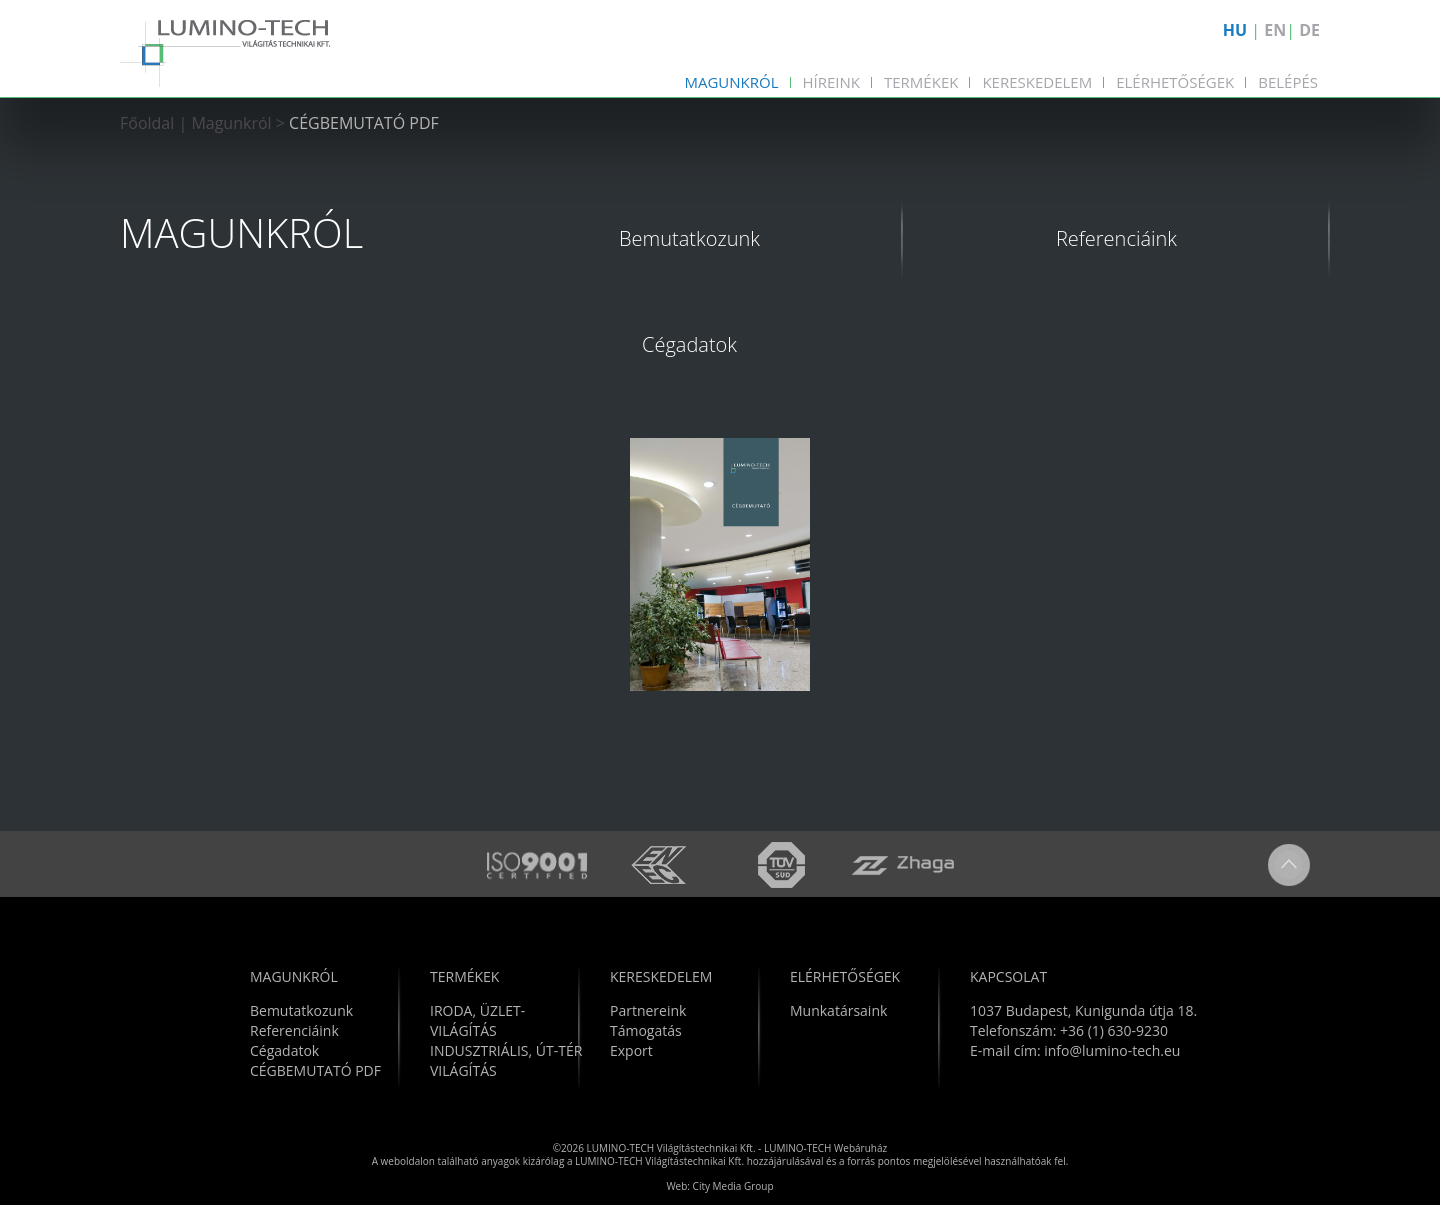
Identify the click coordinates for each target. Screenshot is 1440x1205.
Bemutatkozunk (689, 238)
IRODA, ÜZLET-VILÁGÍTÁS (477, 1020)
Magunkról (731, 82)
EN (1275, 30)
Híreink (832, 82)
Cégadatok (689, 344)
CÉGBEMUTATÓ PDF (364, 123)
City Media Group (733, 1186)
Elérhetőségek (1175, 82)
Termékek (921, 82)
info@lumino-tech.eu (1112, 1050)
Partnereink (648, 1010)
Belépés (1288, 82)
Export (631, 1050)
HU (1235, 30)
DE (1309, 30)
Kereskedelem (1037, 82)
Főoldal (147, 123)
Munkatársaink (838, 1010)
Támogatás (646, 1030)
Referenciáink (1116, 238)
